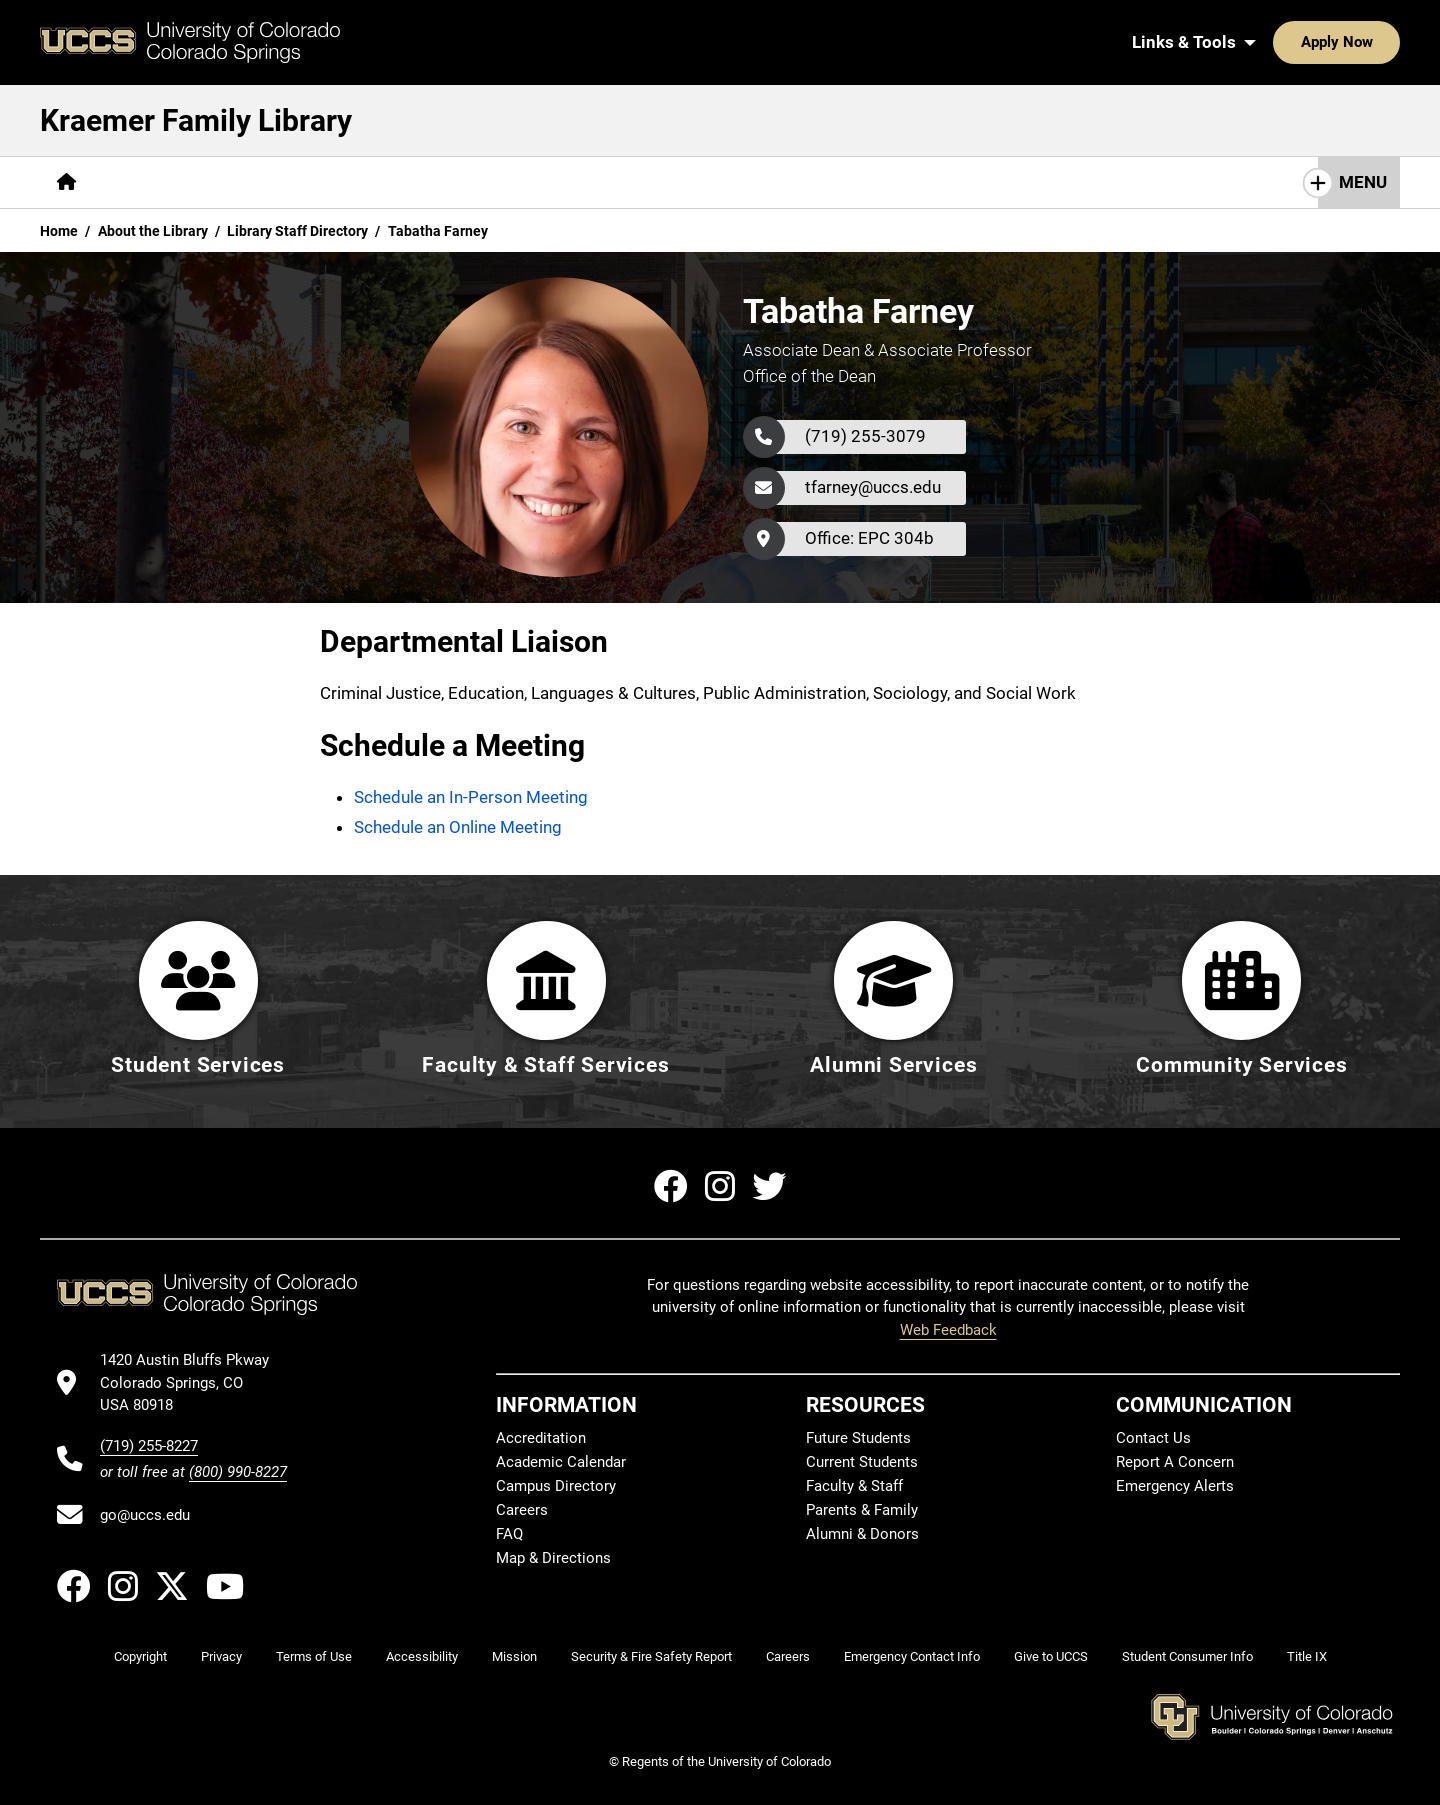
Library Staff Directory (297, 231)
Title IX (1307, 1656)
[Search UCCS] (1378, 42)
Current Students (862, 1462)
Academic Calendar (561, 1462)
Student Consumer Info (1187, 1656)
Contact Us (1153, 1438)
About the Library (153, 231)
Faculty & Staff (854, 1486)
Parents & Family (862, 1510)
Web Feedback (948, 1330)
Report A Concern (1175, 1462)
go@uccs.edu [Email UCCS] (145, 1515)
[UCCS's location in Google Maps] (193, 1382)
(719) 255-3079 (865, 436)
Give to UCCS (1051, 1656)
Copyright (140, 1656)
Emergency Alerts (1175, 1486)
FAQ (509, 1534)
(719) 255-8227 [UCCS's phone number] (149, 1446)
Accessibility (422, 1656)
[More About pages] (444, 182)
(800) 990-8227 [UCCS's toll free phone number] (238, 1472)
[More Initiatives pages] (569, 182)
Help (354, 182)
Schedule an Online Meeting (458, 827)
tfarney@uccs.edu (873, 487)
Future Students (858, 1438)
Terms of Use (314, 1656)
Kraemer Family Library (196, 120)
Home (59, 231)
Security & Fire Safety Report (651, 1656)
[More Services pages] (254, 182)
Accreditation (541, 1438)
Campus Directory (556, 1486)
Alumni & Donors (862, 1534)
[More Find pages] (141, 182)
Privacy (221, 1656)
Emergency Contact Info (912, 1656)
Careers (522, 1510)
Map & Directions (553, 1558)
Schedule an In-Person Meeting (471, 797)
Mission (514, 1656)
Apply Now (1275, 42)
